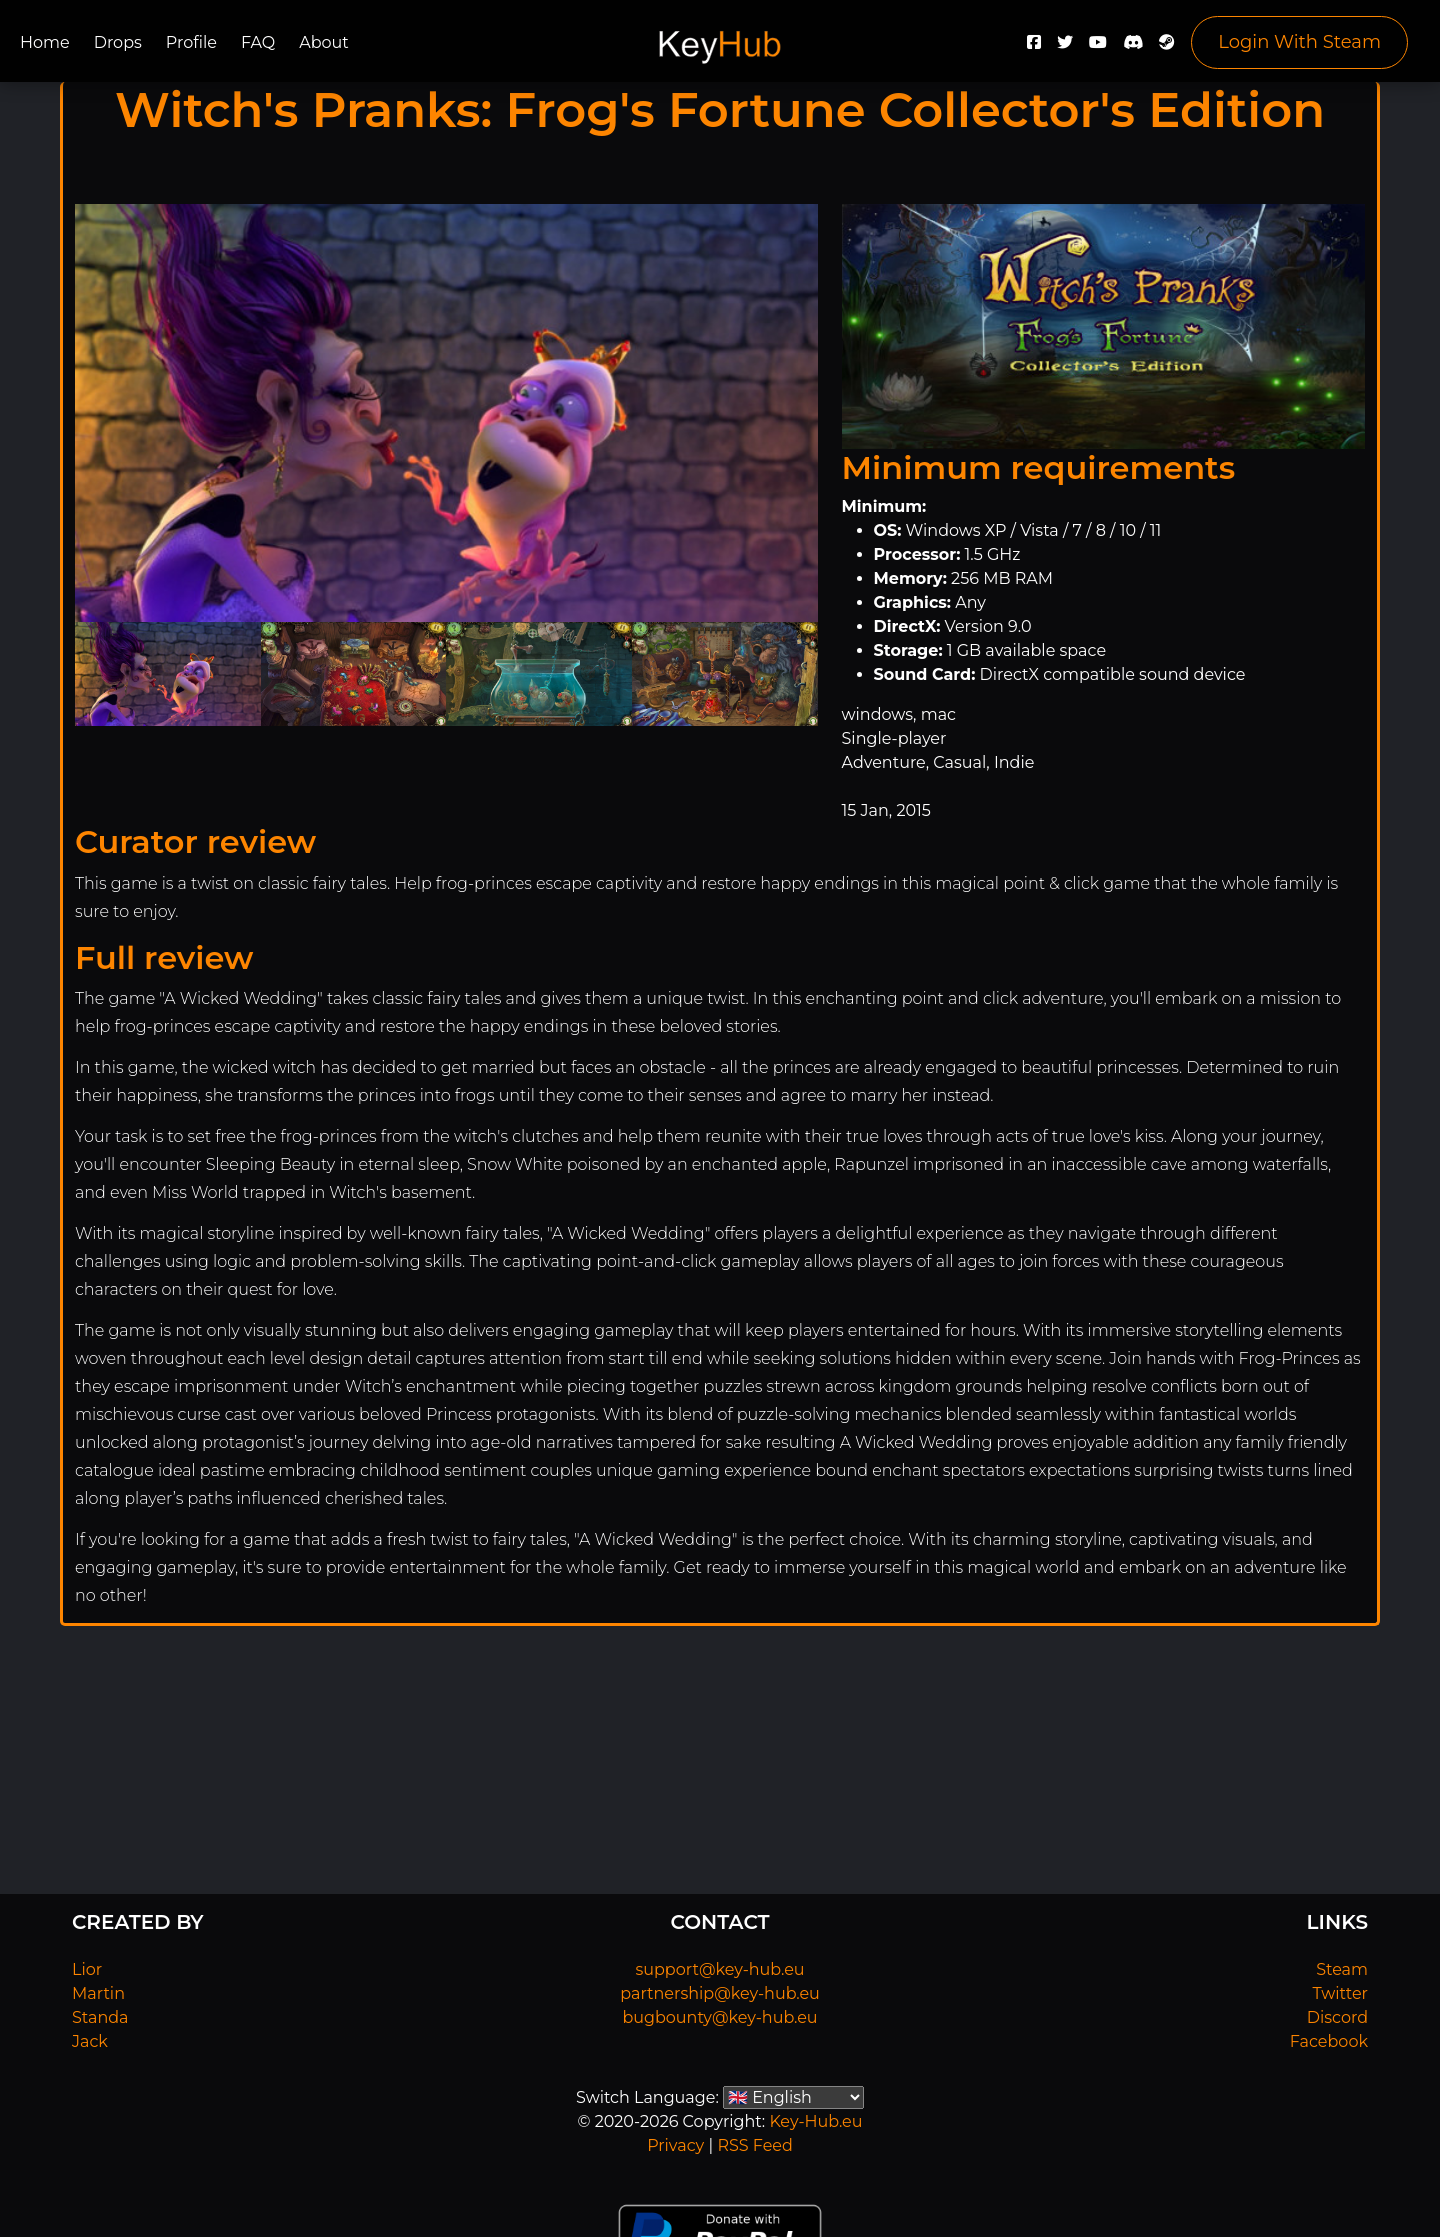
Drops (118, 42)
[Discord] (1133, 47)
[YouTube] (1098, 47)
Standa (100, 2017)
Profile (191, 42)
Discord (1337, 2017)
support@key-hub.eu (719, 1969)
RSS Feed (754, 2145)
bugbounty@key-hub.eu (719, 2017)
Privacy (675, 2145)
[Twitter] (1065, 47)
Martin (98, 1993)
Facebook (1329, 2041)
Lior (87, 1969)
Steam (1342, 1969)
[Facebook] (1034, 47)
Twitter (1340, 1993)
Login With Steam (1299, 42)
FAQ (258, 42)
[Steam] (1167, 47)
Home (45, 42)
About (324, 42)
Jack (90, 2041)
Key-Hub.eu (815, 2121)
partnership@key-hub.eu (720, 1993)
